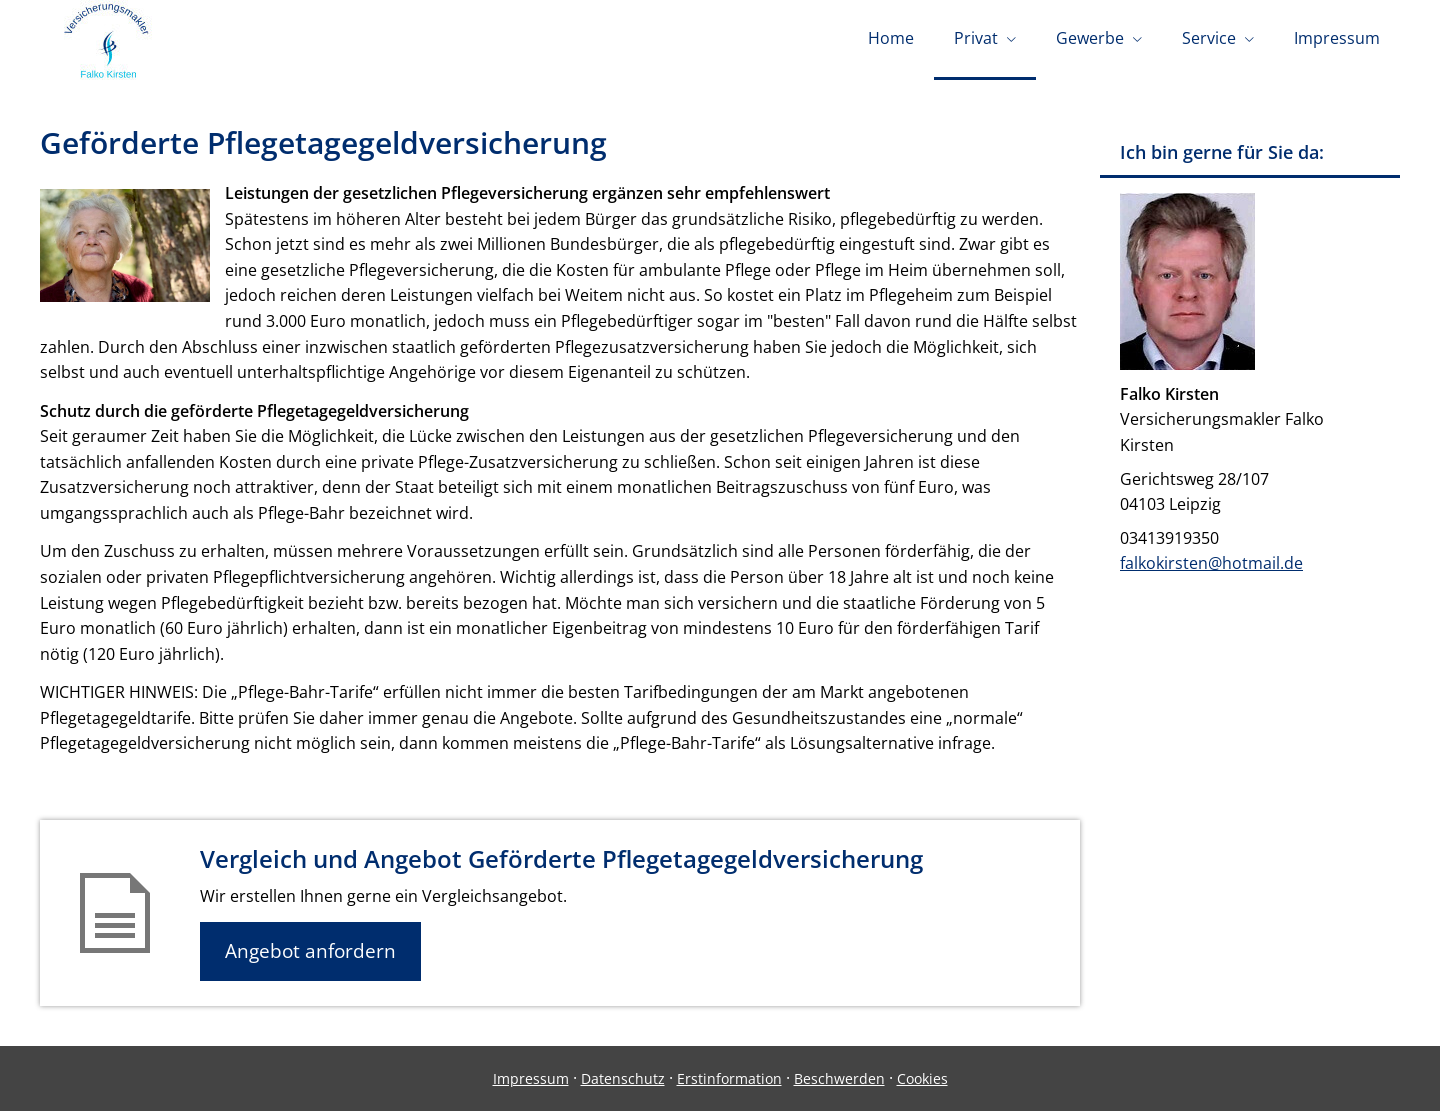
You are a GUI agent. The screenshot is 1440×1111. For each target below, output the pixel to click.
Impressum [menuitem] (1337, 38)
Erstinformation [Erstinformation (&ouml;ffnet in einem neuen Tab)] (729, 1078)
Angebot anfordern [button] (310, 951)
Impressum (531, 1078)
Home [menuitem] (891, 38)
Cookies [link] (922, 1078)
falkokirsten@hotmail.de (1211, 563)
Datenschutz (623, 1078)
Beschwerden (839, 1078)
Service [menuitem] (1209, 38)
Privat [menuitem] (976, 38)
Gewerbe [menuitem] (1090, 38)
